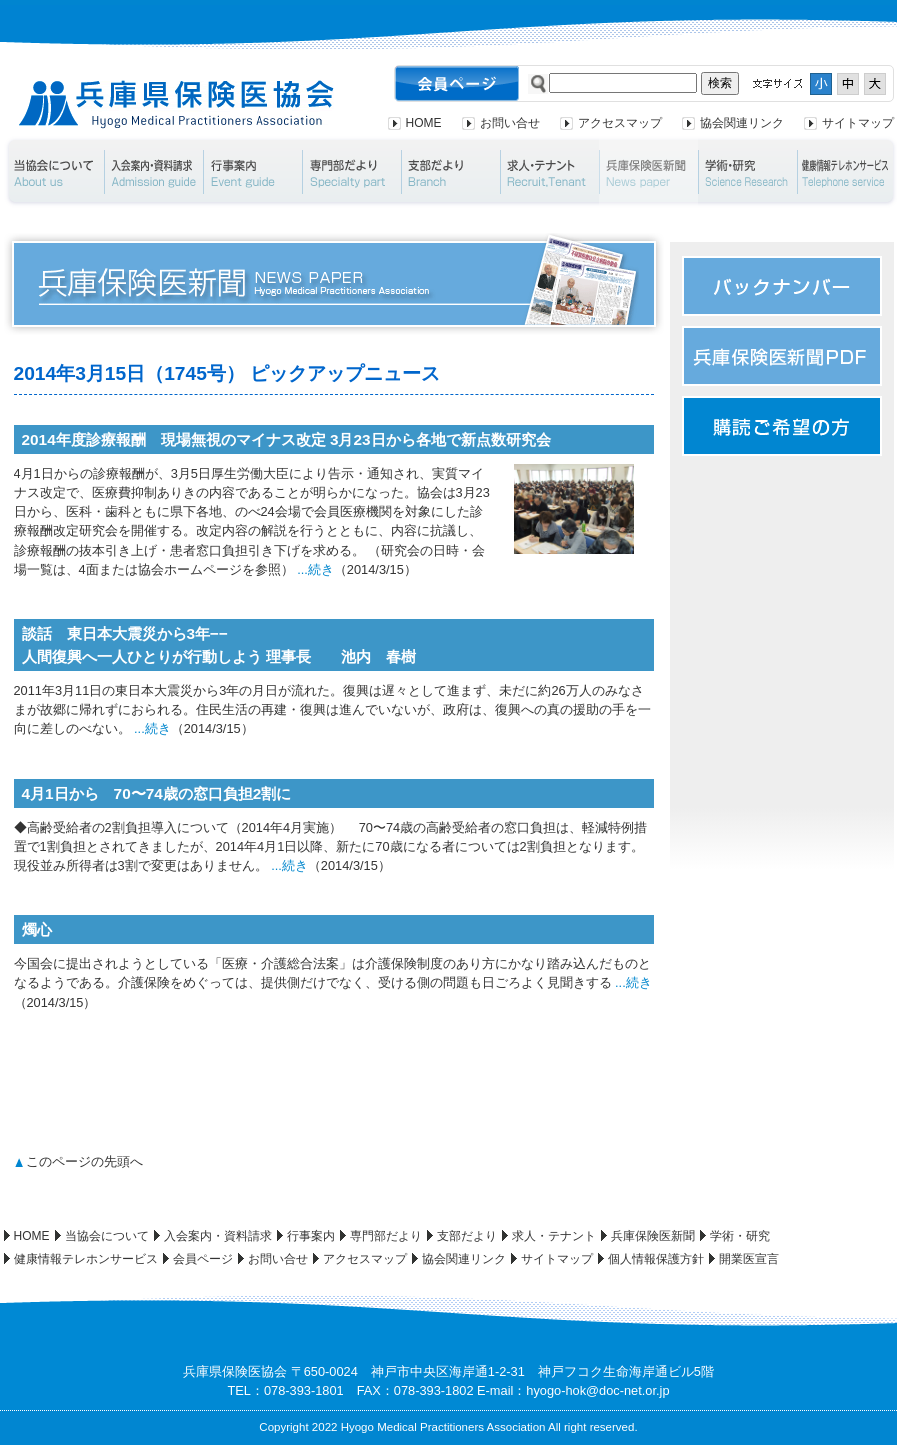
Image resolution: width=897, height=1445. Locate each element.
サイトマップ (858, 123)
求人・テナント (549, 172)
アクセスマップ (620, 123)
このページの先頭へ (84, 1161)
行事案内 (252, 172)
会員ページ (203, 1259)
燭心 (37, 929)
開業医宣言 (749, 1259)
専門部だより (351, 172)
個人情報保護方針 (656, 1259)
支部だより (450, 172)
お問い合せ (510, 123)
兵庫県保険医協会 (176, 104)
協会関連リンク (742, 123)
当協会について (53, 172)
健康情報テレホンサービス (86, 1259)
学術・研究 (747, 172)
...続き (315, 569)
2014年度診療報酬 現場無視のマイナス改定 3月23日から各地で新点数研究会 (286, 439)
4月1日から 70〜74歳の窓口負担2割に (157, 793)
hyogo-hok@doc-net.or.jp (597, 1390)
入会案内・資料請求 (153, 172)
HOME (424, 123)
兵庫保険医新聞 (648, 172)
